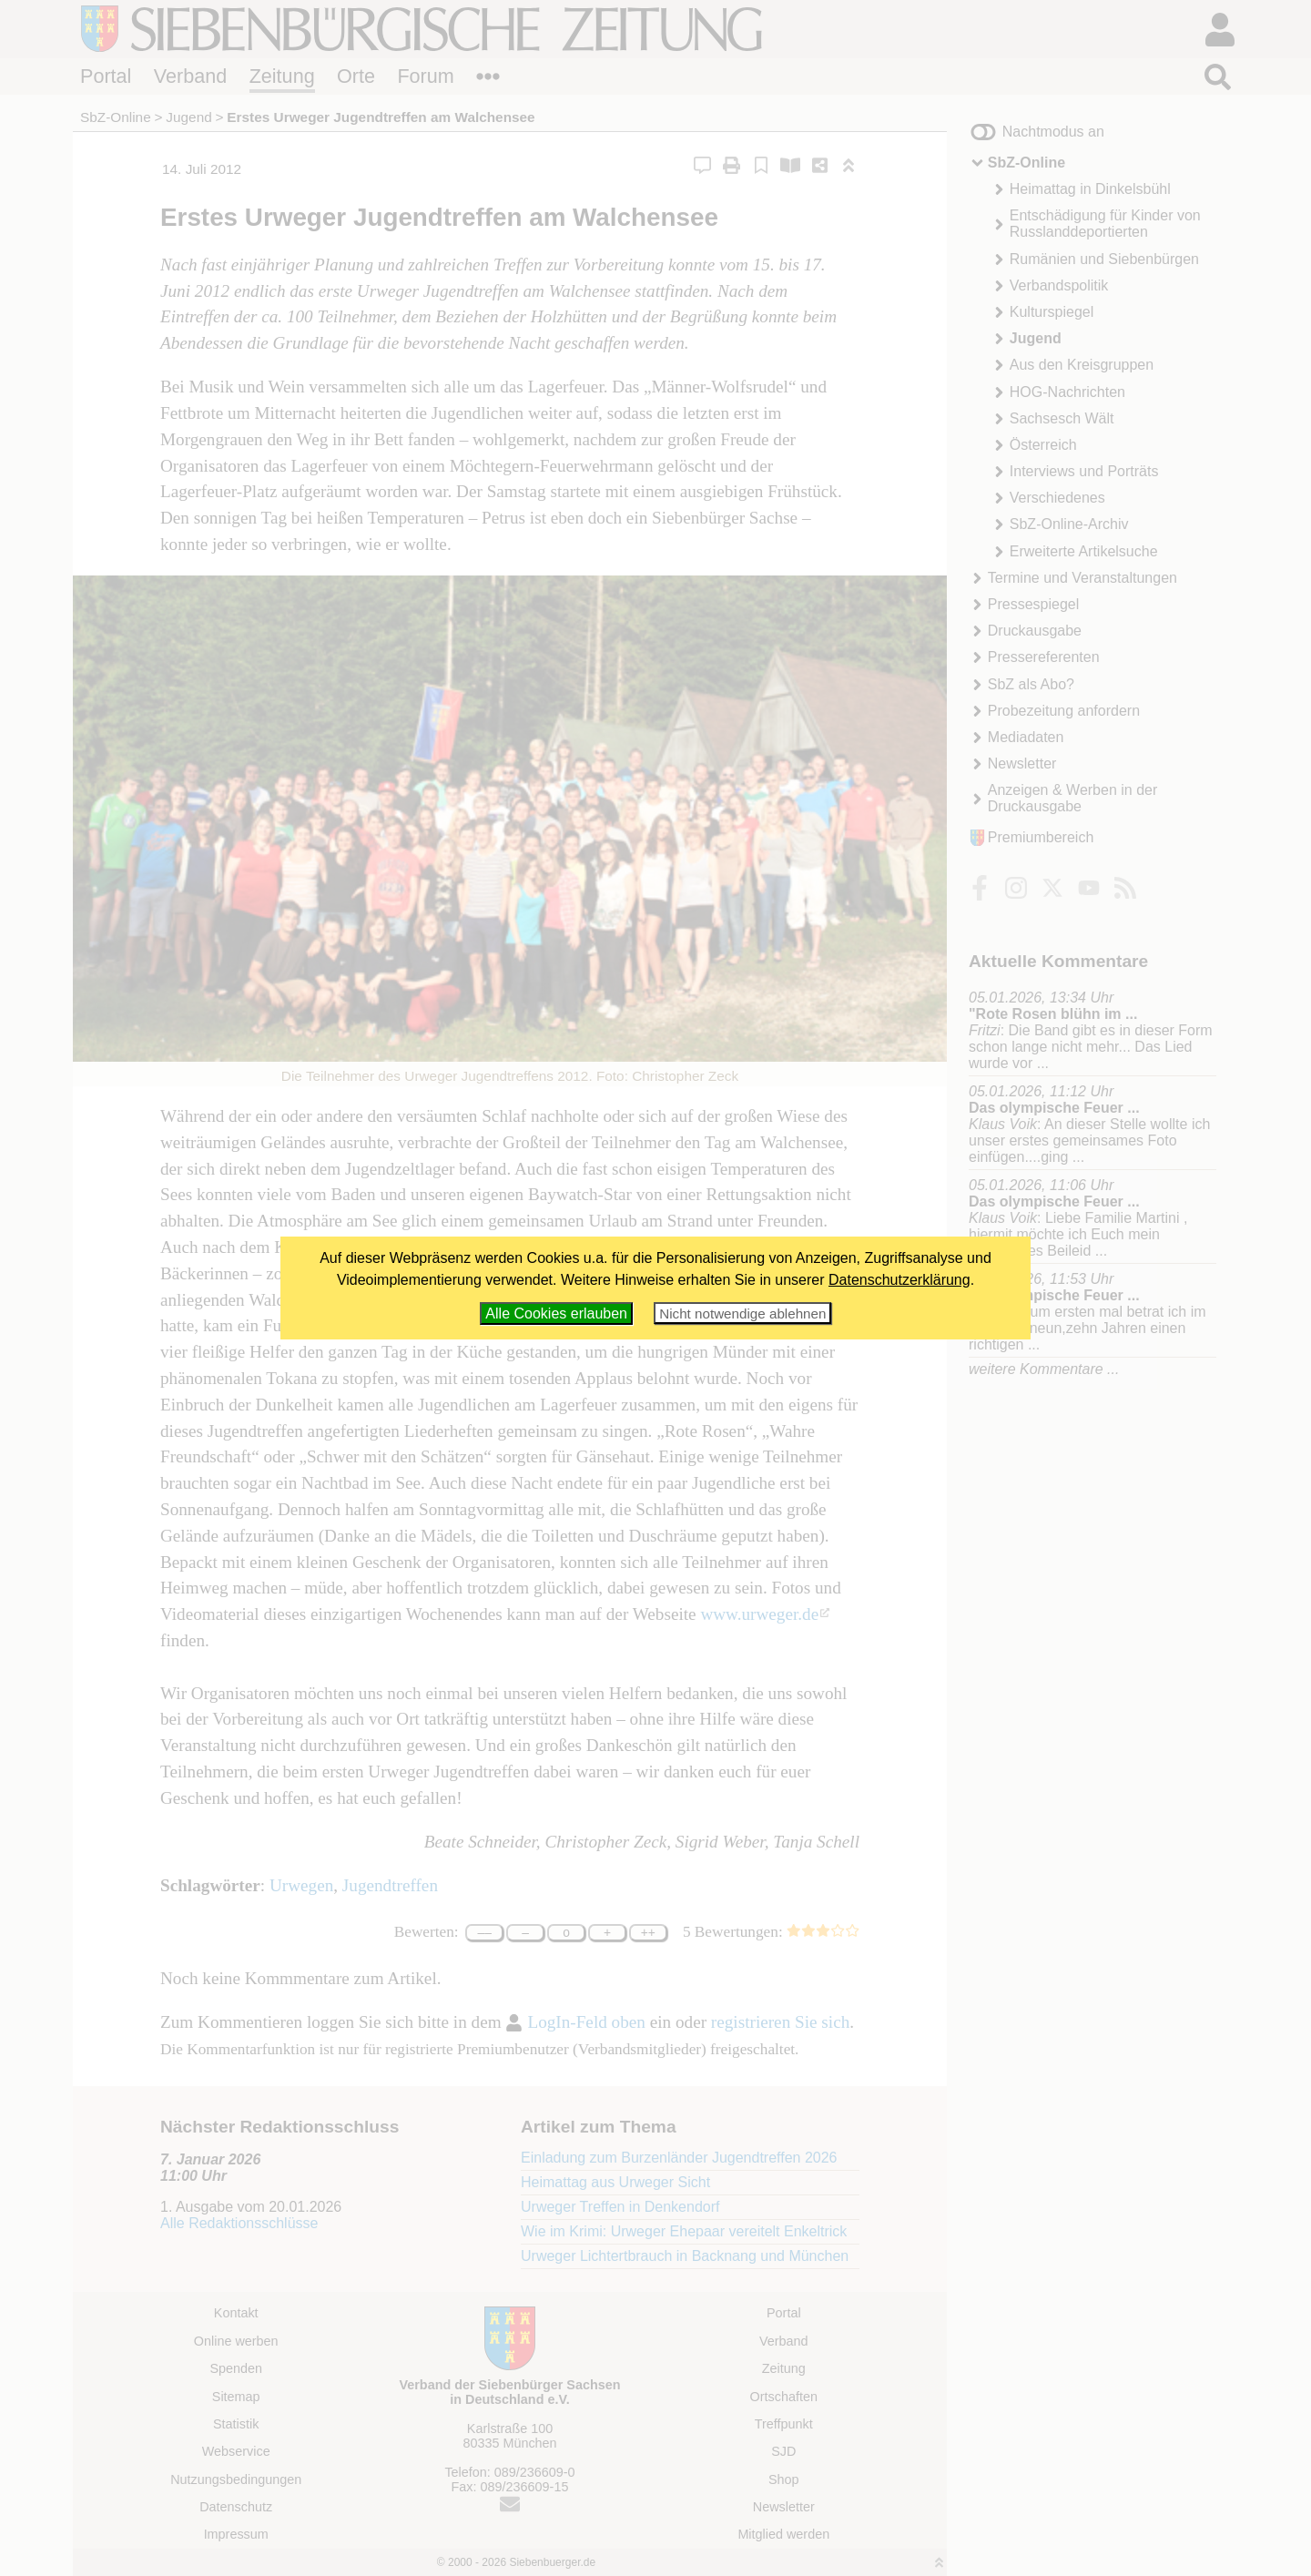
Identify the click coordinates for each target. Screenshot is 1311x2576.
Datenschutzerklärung (899, 1280)
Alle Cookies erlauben (556, 1313)
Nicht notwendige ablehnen (742, 1313)
